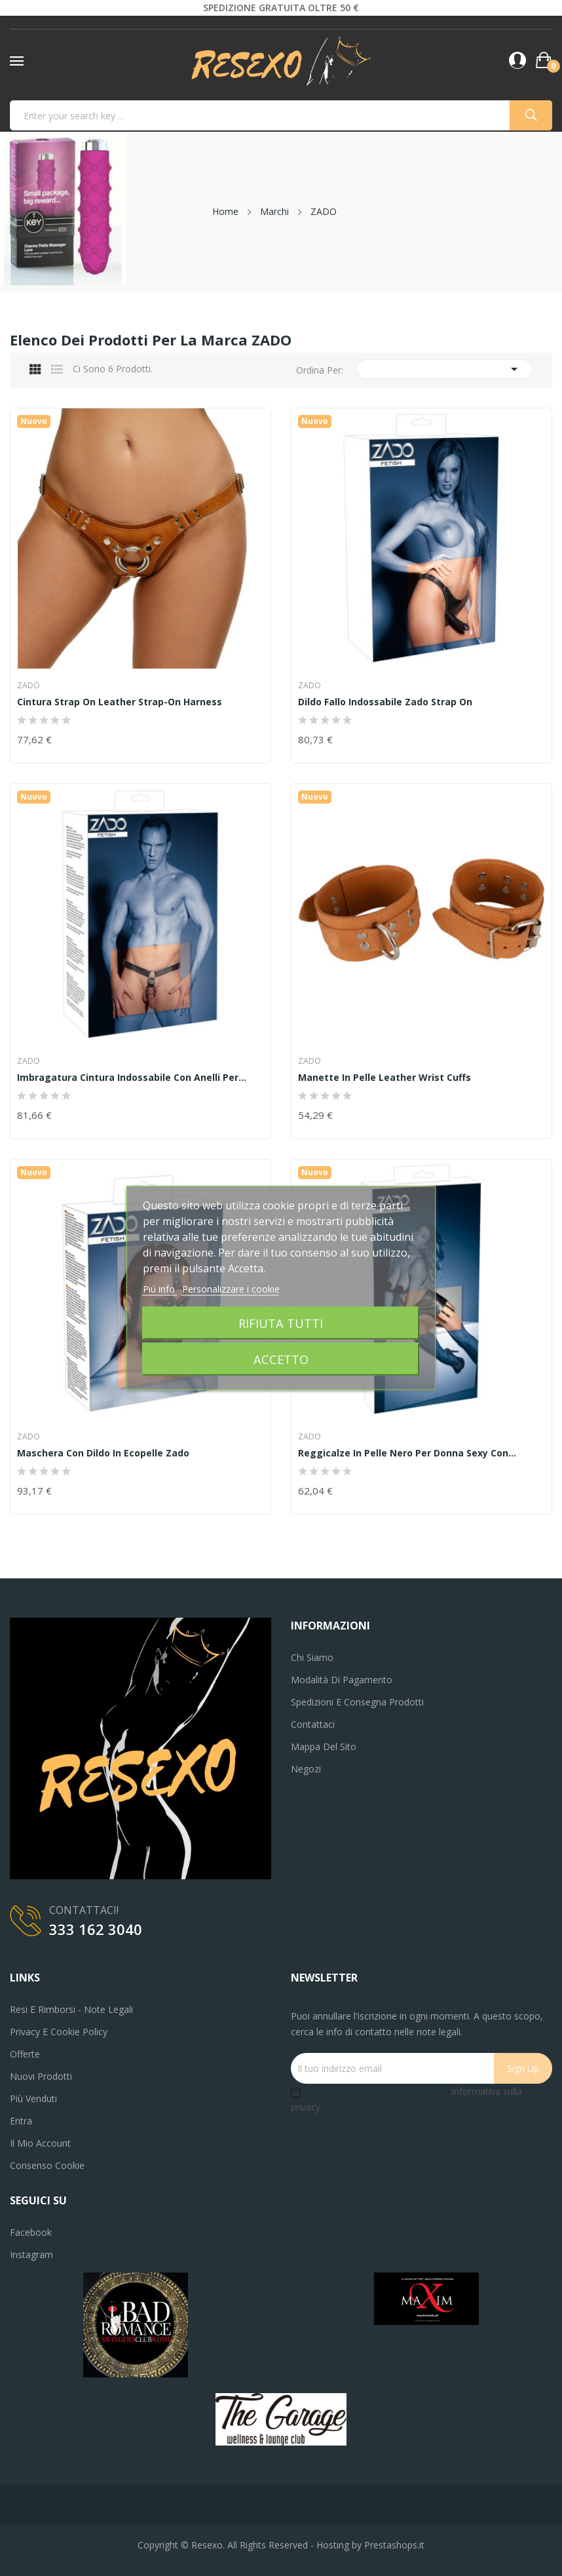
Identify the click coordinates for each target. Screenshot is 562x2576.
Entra (21, 2121)
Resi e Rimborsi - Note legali (71, 2009)
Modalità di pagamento (341, 1679)
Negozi (306, 1769)
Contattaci (313, 1724)
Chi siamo (312, 1657)
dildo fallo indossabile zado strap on (385, 702)
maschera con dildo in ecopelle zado (103, 1453)
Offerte (25, 2054)
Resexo (207, 2545)
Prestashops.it (394, 2545)
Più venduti (33, 2098)
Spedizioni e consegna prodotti (357, 1702)
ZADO (28, 686)
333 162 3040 (95, 1929)
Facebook (31, 2232)
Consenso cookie (47, 2165)
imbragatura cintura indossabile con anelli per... (131, 1077)
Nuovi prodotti (41, 2076)
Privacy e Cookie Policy (58, 2031)
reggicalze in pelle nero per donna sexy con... (407, 1453)
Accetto (281, 1359)
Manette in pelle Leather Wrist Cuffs (384, 1077)
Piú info (160, 1289)
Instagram (31, 2254)
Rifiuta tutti (280, 1323)
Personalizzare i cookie (231, 1289)
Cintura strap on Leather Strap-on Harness (119, 702)
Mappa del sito (323, 1746)
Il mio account (40, 2143)
